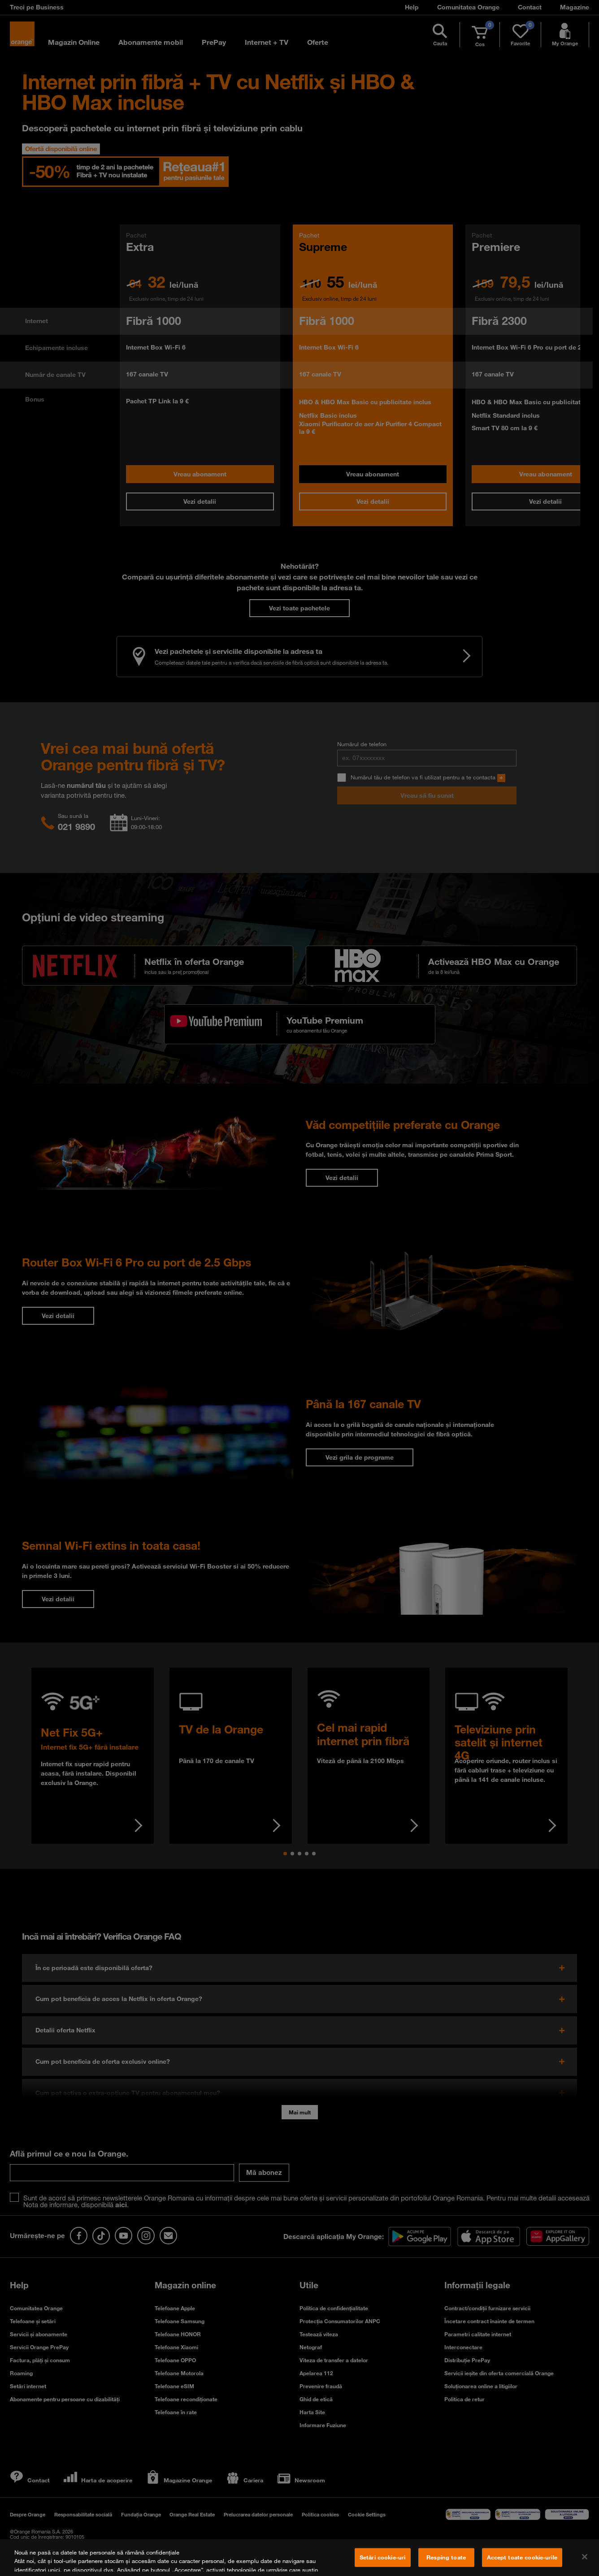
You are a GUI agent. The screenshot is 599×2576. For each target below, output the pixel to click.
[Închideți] (585, 2557)
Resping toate (446, 2557)
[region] (299, 2557)
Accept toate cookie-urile (522, 2557)
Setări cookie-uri (382, 2557)
